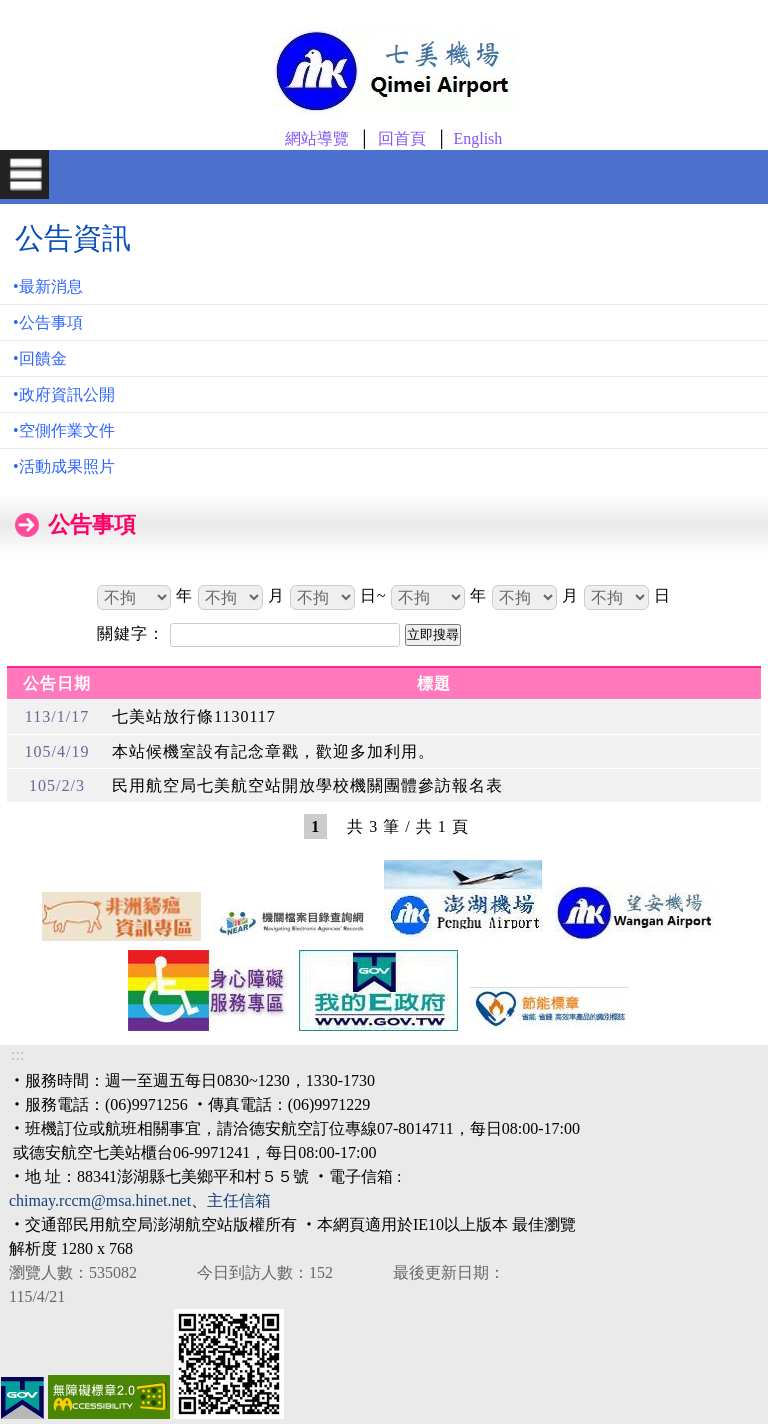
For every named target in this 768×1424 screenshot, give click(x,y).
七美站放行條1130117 (194, 716)
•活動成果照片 (64, 466)
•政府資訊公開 (64, 394)
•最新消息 (48, 286)
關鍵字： (133, 633)
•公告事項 (48, 322)
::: (17, 1054)
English (477, 138)
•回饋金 (40, 358)
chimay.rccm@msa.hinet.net (100, 1200)
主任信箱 (239, 1200)
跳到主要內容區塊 (36, 11)
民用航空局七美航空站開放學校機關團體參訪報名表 (307, 785)
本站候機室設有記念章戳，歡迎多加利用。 (273, 751)
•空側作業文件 (64, 430)
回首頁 (402, 138)
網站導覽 (317, 138)
